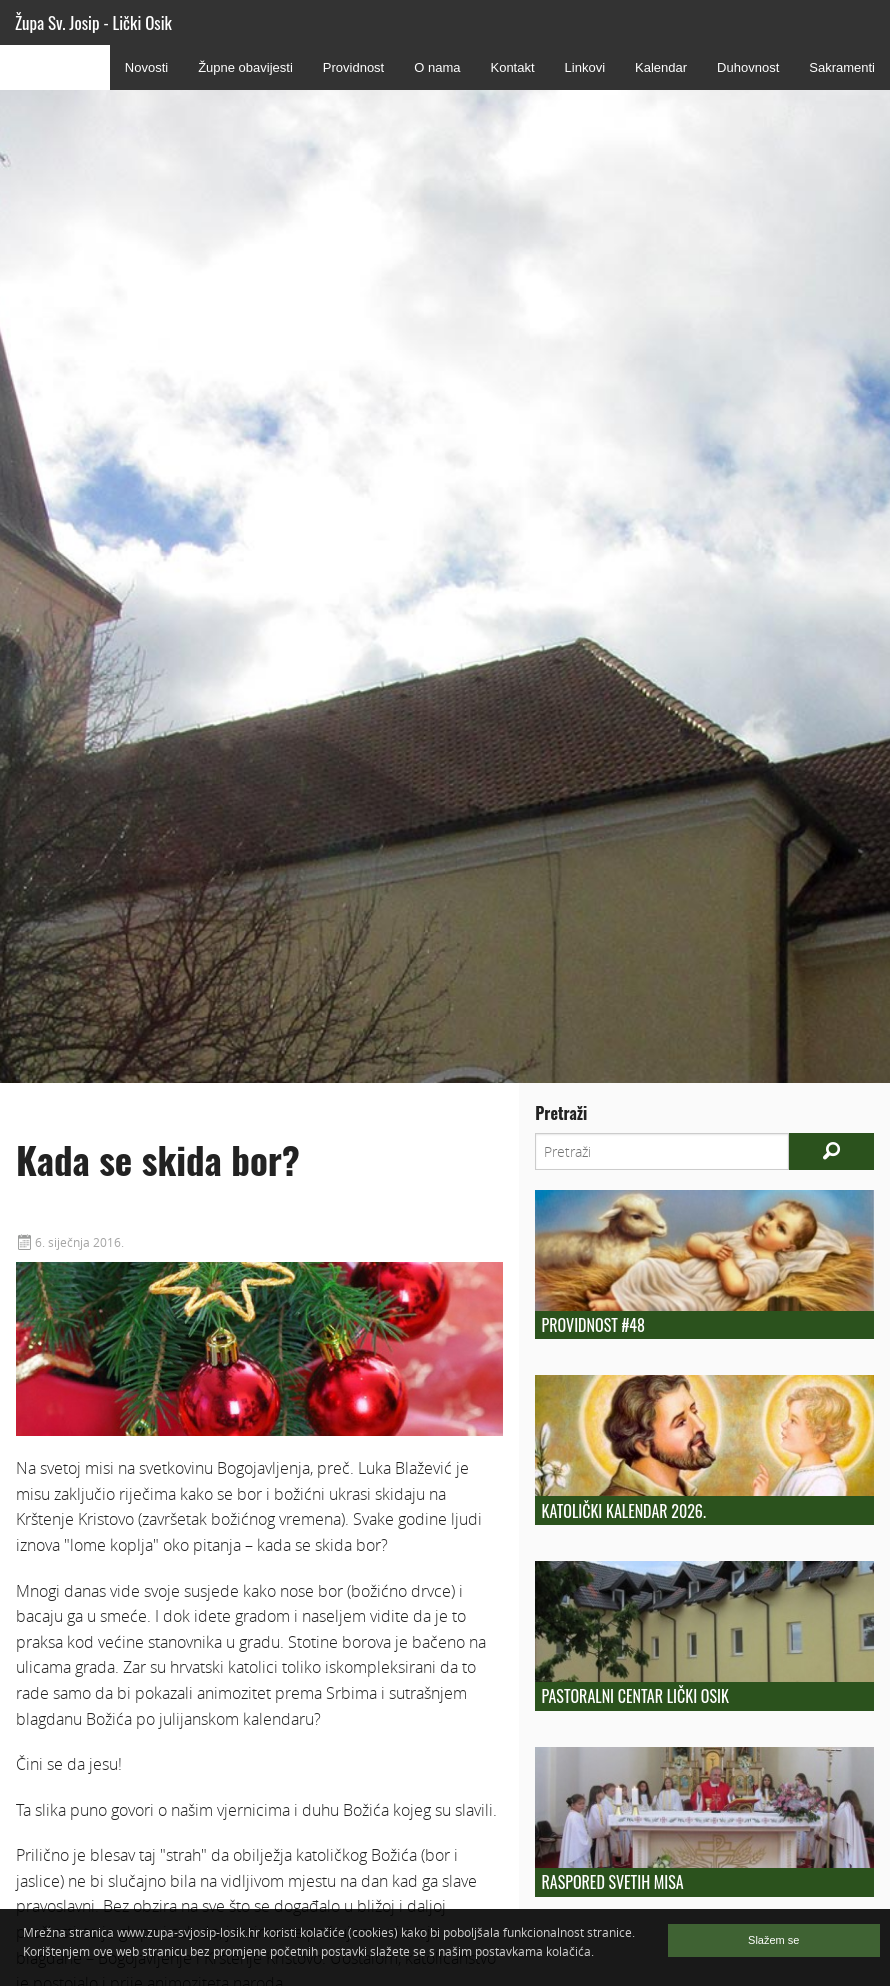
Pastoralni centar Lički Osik (635, 1696)
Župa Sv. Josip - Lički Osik (93, 22)
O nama (437, 67)
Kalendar (661, 67)
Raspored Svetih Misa (613, 1882)
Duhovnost (748, 67)
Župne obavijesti (245, 67)
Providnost (353, 67)
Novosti (146, 67)
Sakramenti (842, 67)
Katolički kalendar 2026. (624, 1511)
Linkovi (585, 67)
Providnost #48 (593, 1325)
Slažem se (773, 1940)
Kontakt (512, 67)
